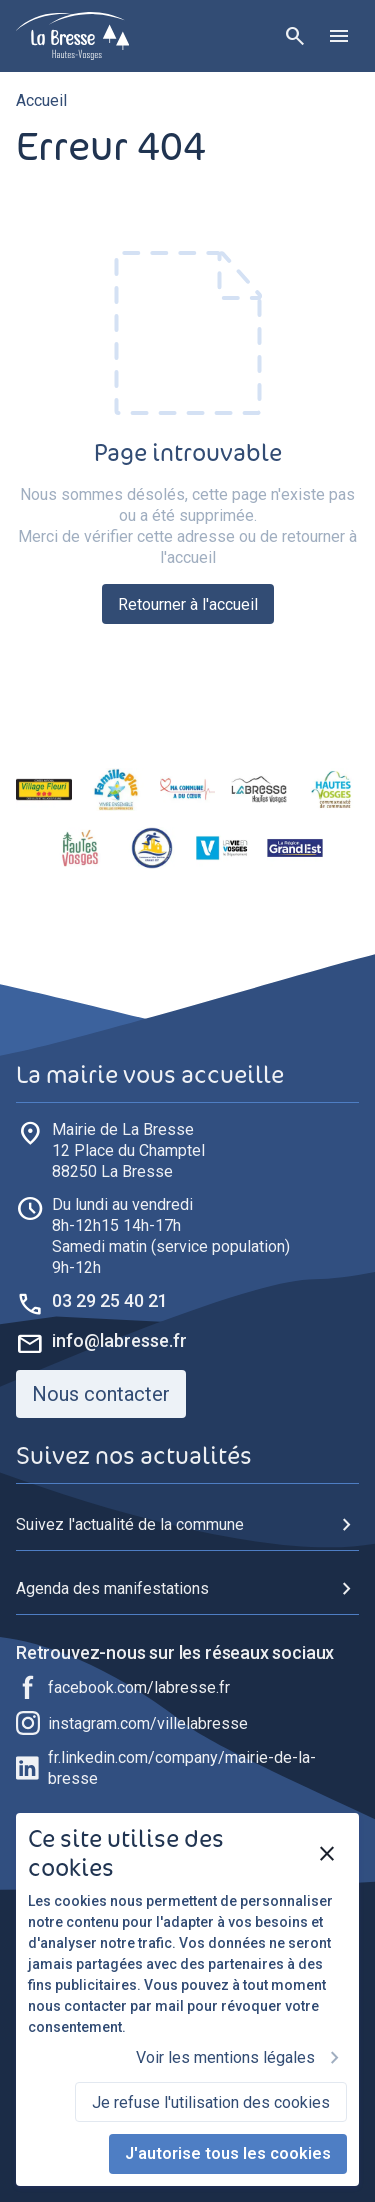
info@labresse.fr (119, 1340)
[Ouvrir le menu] (339, 36)
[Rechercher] (295, 36)
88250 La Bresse (128, 1150)
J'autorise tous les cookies (228, 2153)
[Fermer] (327, 1854)
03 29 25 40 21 (110, 1300)
